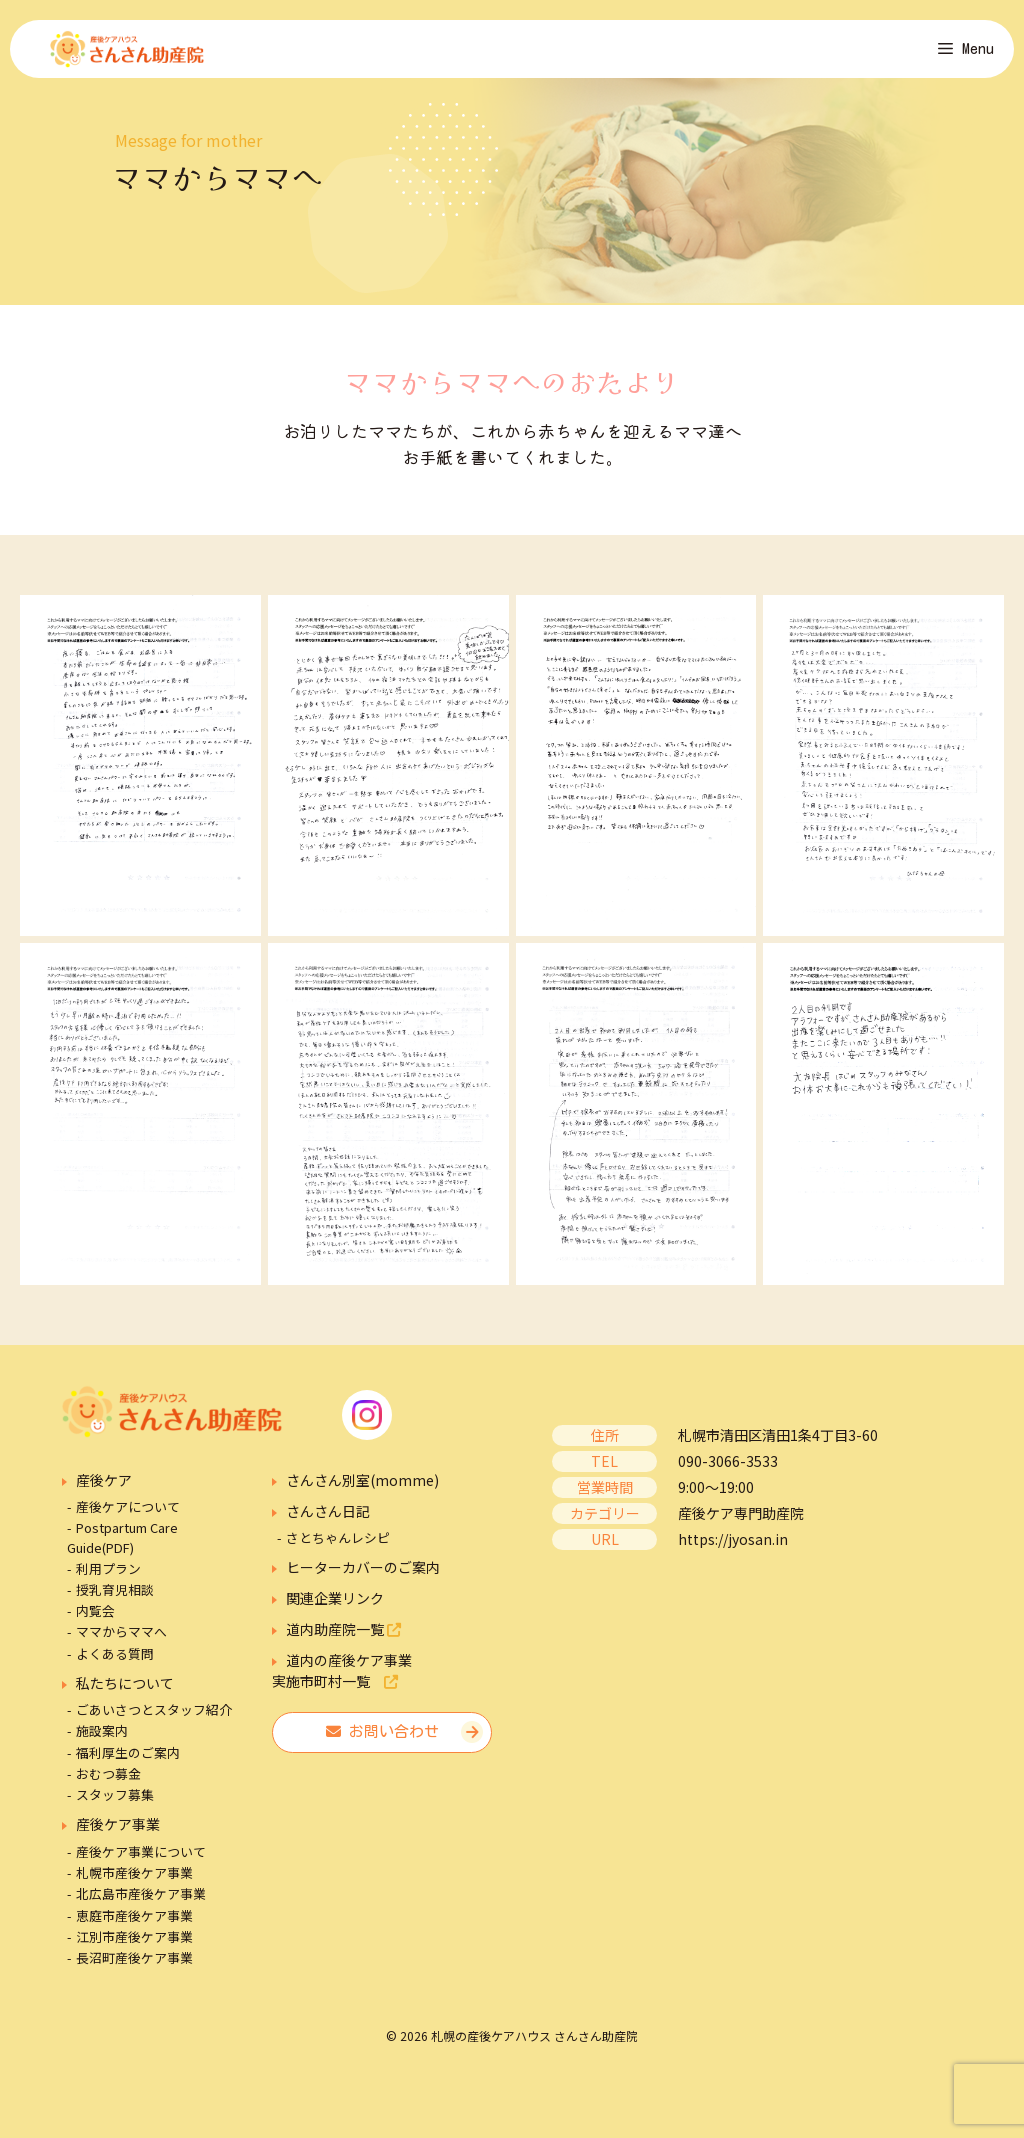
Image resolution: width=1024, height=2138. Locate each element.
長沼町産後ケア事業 (134, 1969)
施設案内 (102, 1743)
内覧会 (95, 1623)
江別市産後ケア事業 (134, 1948)
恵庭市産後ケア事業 (134, 1927)
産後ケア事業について (141, 1863)
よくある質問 (115, 1665)
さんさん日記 (328, 1523)
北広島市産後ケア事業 (141, 1906)
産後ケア (104, 1492)
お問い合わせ (382, 1744)
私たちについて (125, 1695)
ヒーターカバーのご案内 (363, 1580)
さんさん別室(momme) (362, 1492)
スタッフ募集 (115, 1806)
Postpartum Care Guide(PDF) (122, 1550)
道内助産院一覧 (343, 1642)
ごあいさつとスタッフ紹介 (154, 1722)
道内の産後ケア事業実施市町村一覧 (342, 1683)
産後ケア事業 (118, 1836)
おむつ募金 (108, 1785)
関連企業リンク (335, 1611)
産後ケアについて (128, 1519)
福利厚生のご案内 (128, 1764)
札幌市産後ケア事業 (134, 1885)
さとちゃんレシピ (338, 1550)
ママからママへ (121, 1644)
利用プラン (108, 1580)
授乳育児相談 (115, 1601)
